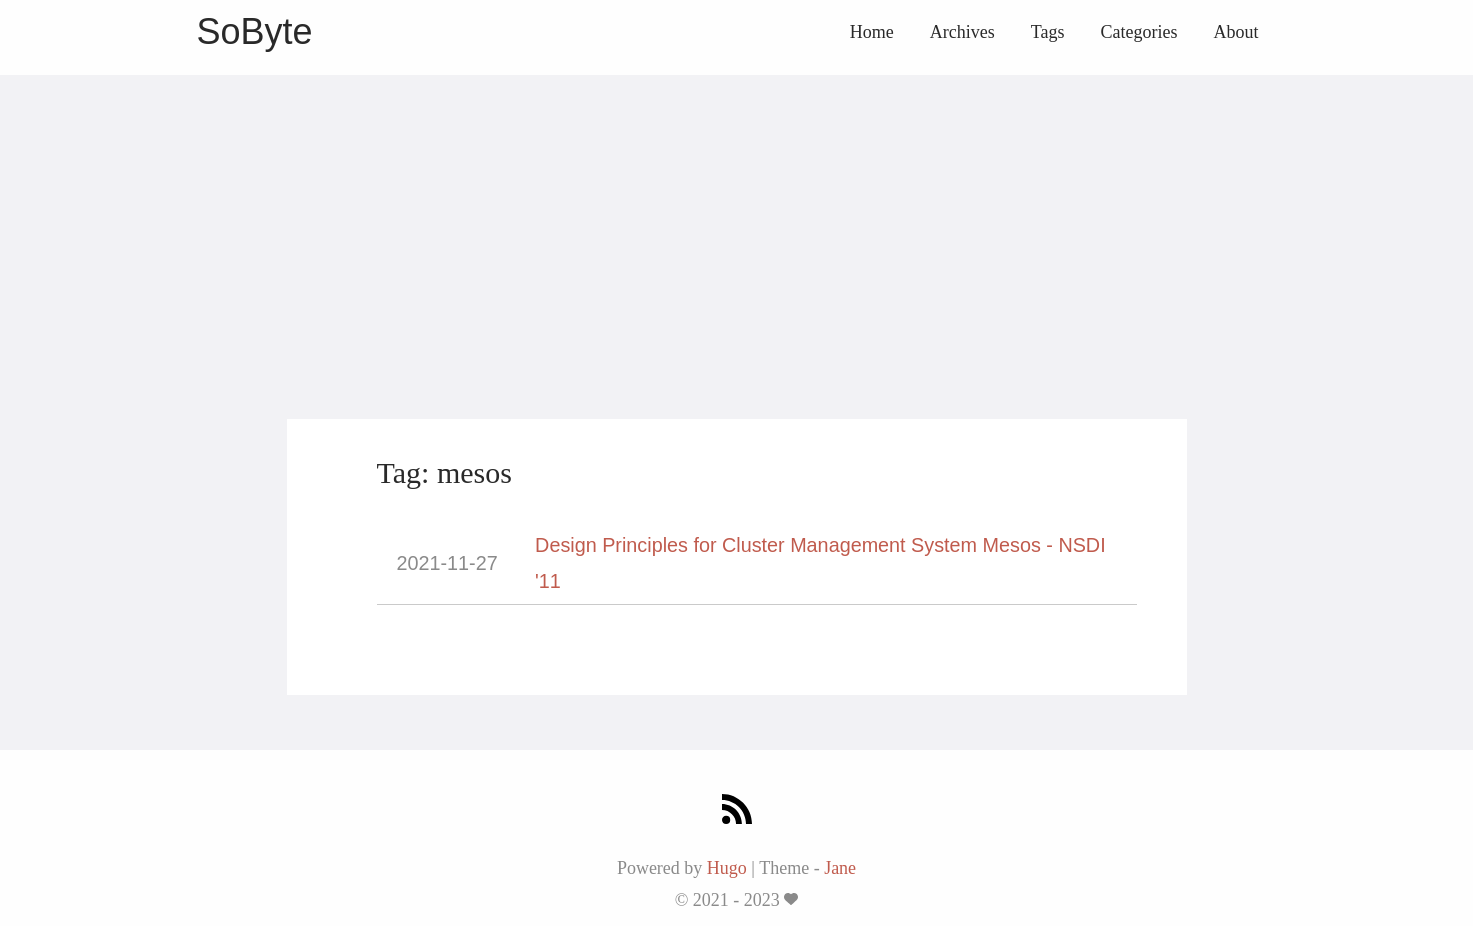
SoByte (255, 31)
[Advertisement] (737, 215)
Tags (1048, 32)
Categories (1139, 32)
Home (872, 32)
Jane (840, 868)
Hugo (727, 868)
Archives (962, 32)
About (1236, 32)
